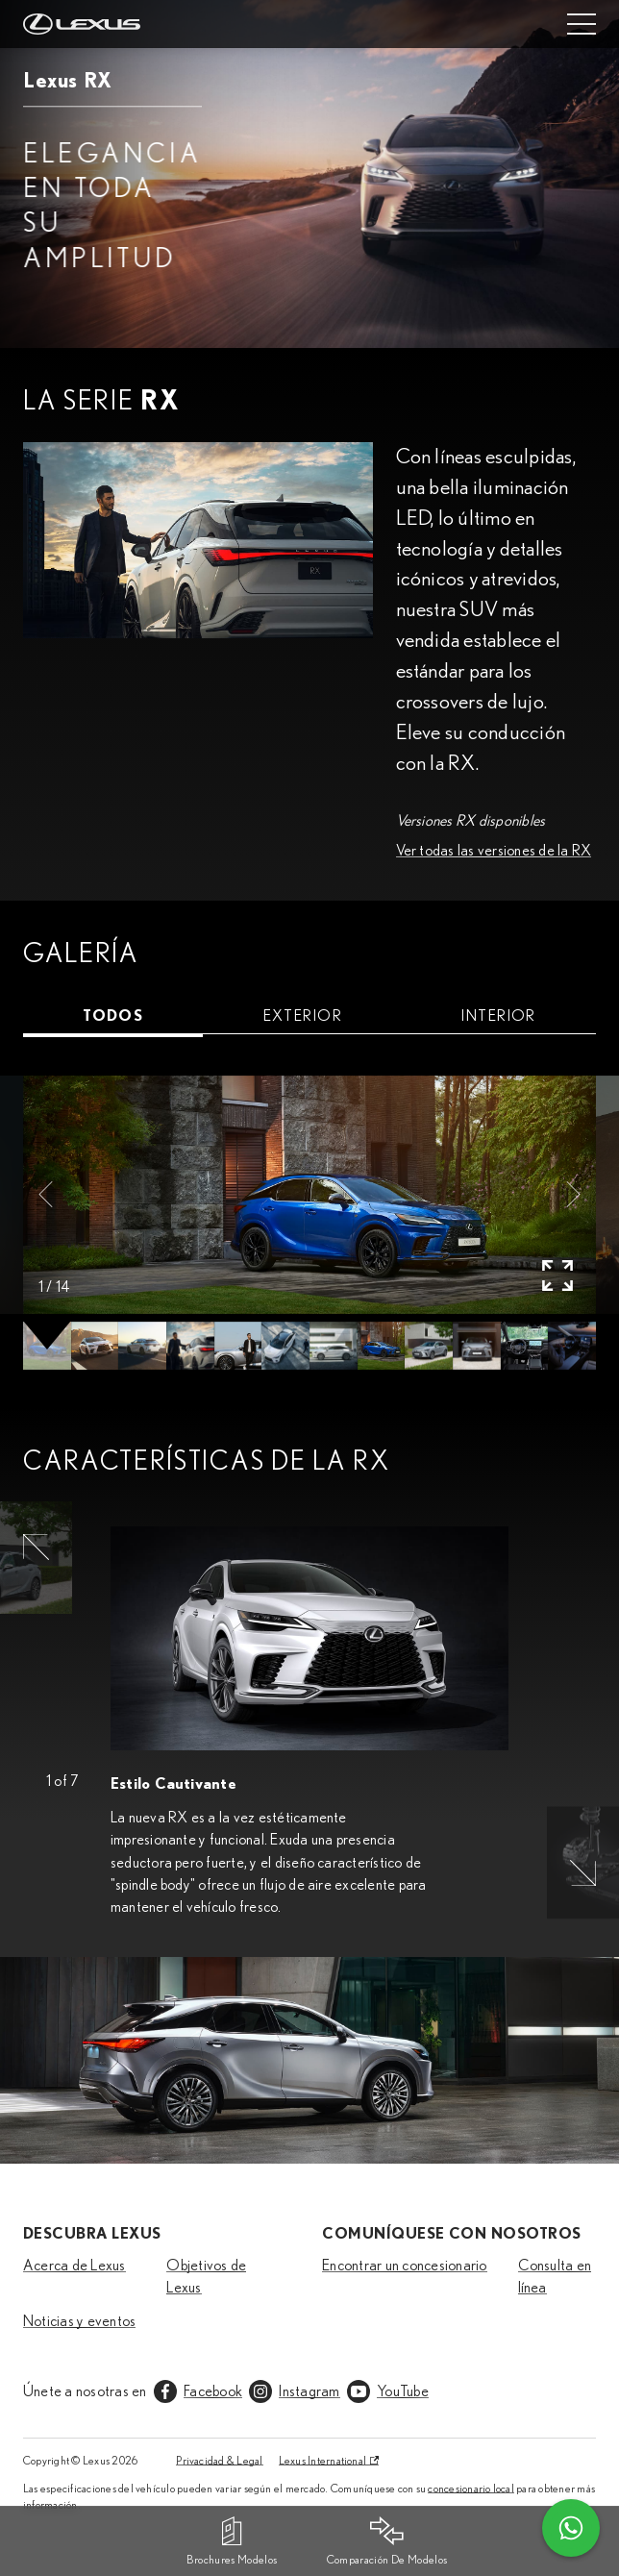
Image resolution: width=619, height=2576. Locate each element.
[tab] (113, 1016)
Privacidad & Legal (219, 2460)
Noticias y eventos (79, 2321)
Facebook (213, 2391)
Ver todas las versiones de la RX (494, 850)
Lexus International (323, 2460)
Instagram (309, 2391)
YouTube (403, 2391)
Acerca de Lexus (74, 2265)
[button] (46, 1195)
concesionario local (471, 2488)
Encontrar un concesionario (404, 2265)
